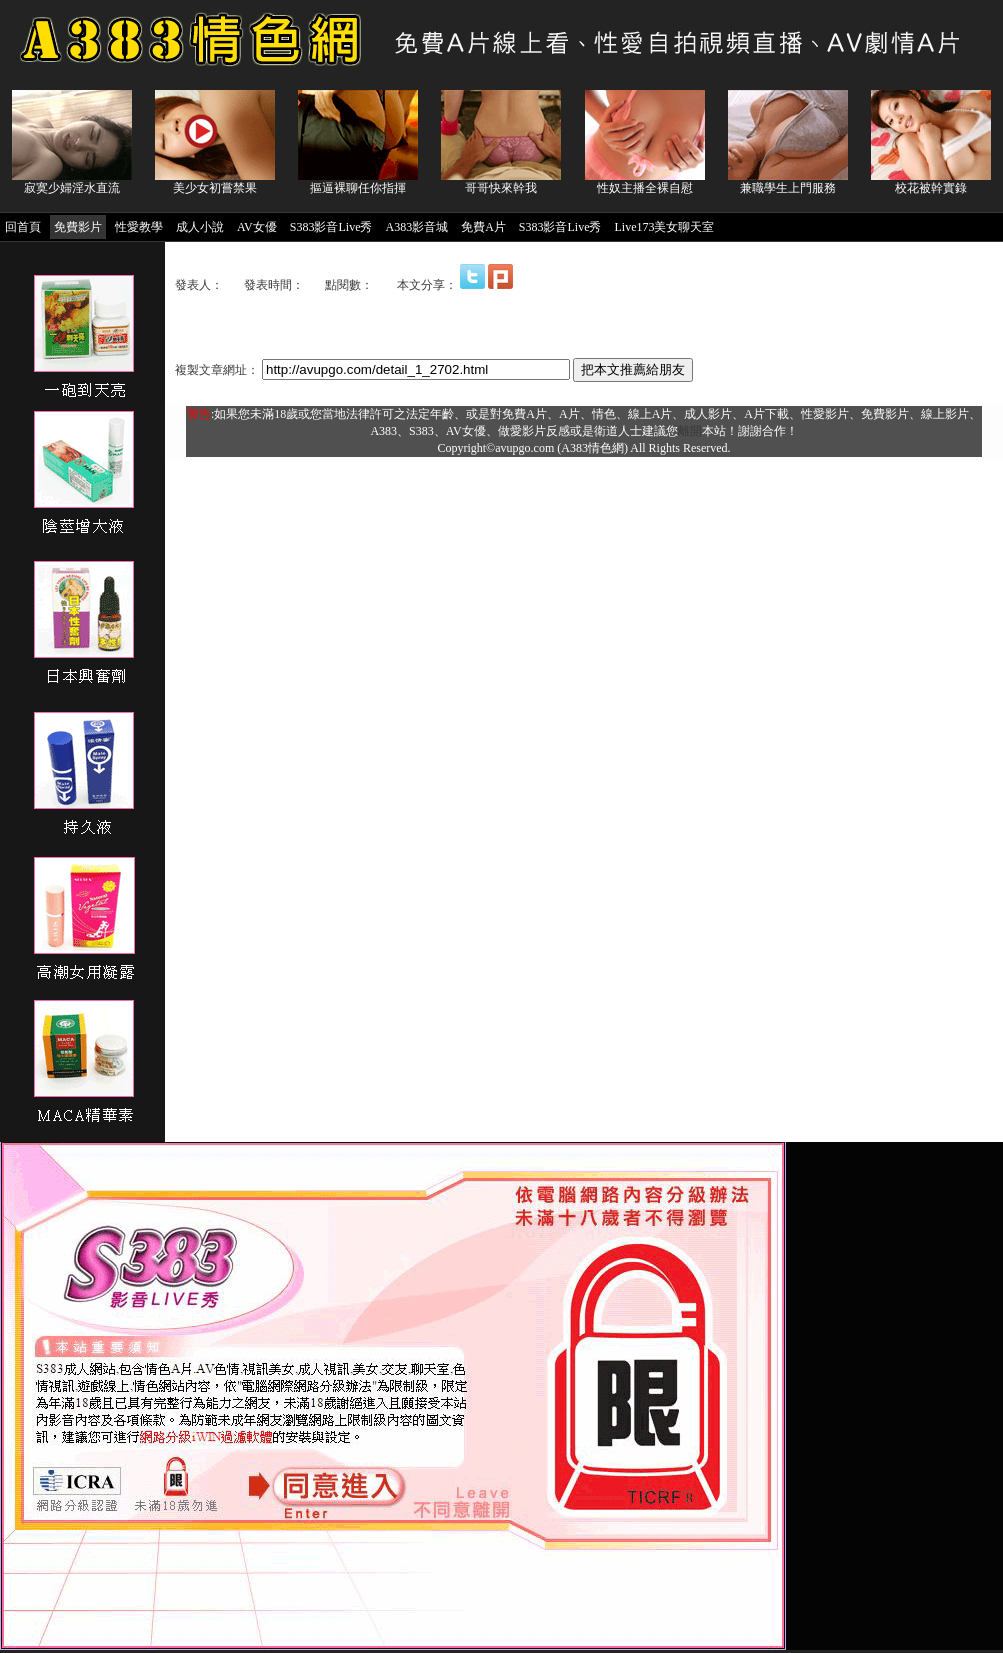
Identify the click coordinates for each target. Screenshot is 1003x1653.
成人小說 (200, 227)
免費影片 (78, 227)
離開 (690, 431)
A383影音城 (416, 227)
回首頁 (23, 227)
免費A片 (483, 227)
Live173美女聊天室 (664, 227)
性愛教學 (139, 227)
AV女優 (257, 227)
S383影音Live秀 (331, 227)
